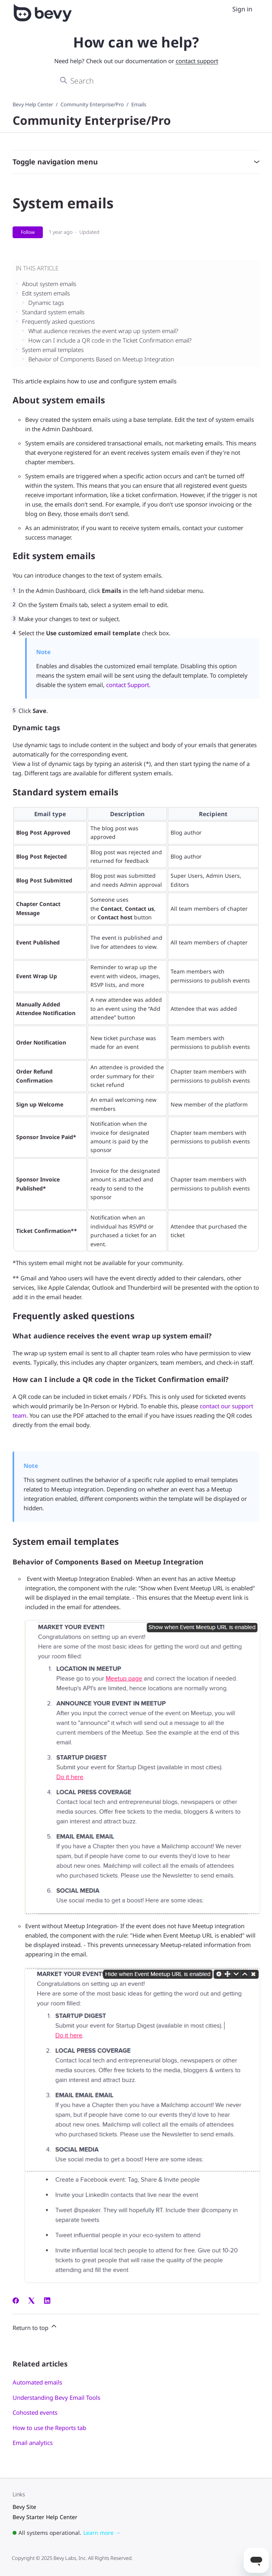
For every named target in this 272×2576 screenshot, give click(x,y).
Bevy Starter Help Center (45, 2517)
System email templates (53, 350)
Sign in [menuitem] (242, 9)
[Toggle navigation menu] (223, 9)
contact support (197, 61)
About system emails (49, 284)
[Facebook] (16, 2301)
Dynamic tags (46, 302)
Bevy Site (24, 2506)
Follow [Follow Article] (28, 232)
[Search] (136, 80)
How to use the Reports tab (49, 2428)
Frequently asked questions (58, 321)
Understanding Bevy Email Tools (56, 2397)
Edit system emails (46, 293)
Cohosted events (35, 2412)
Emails (138, 104)
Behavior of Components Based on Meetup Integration (101, 359)
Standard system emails (53, 312)
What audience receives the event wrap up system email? (103, 331)
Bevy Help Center (33, 104)
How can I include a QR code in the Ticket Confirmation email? (109, 340)
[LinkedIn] (47, 2301)
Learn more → (102, 2532)
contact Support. (128, 685)
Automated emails (37, 2382)
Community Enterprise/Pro (92, 104)
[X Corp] (31, 2301)
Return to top (35, 2327)
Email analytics (33, 2443)
